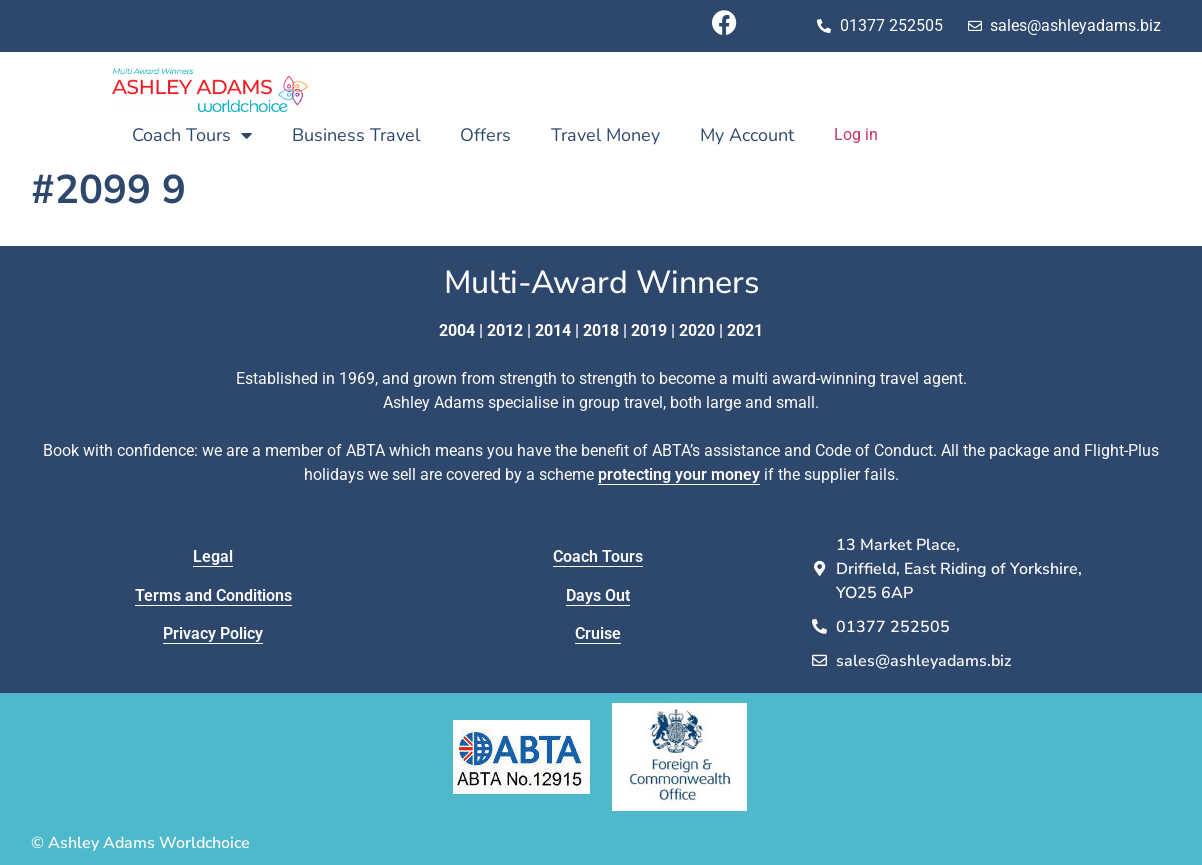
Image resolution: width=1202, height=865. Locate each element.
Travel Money (605, 135)
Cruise (598, 633)
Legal (213, 556)
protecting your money (679, 474)
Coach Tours (192, 135)
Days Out (598, 595)
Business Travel (356, 135)
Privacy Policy (213, 633)
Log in (856, 134)
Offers (485, 135)
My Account (747, 135)
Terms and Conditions (213, 595)
